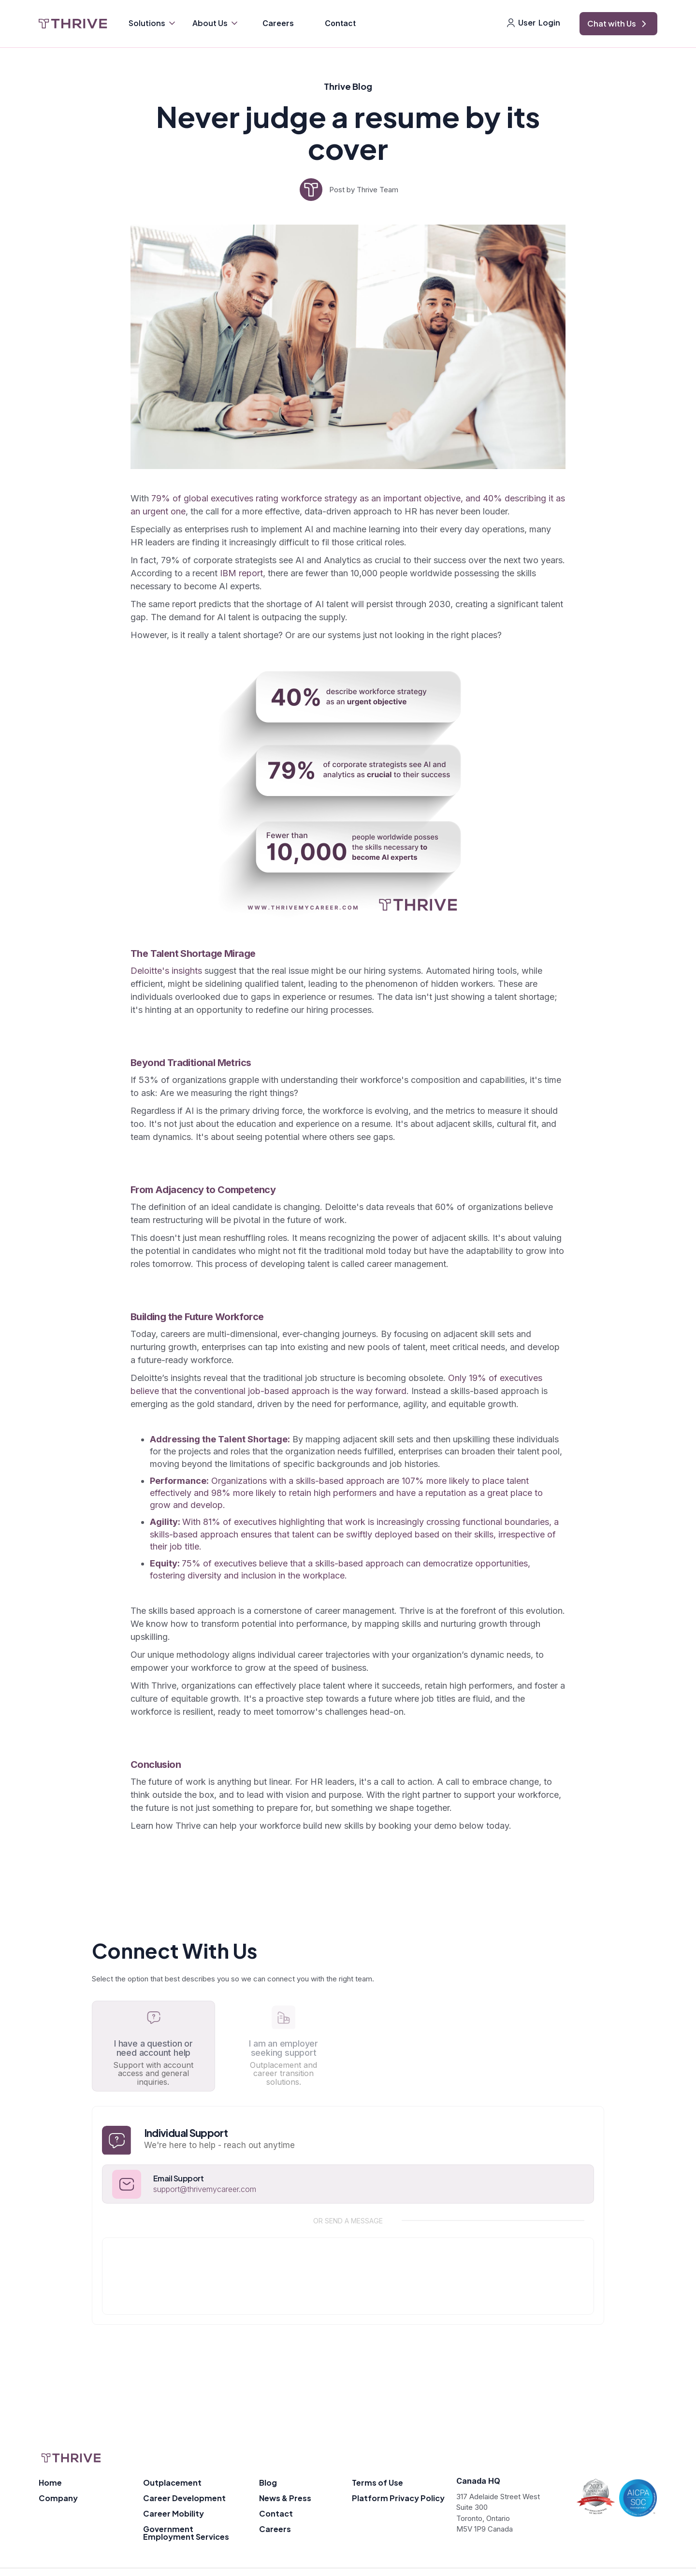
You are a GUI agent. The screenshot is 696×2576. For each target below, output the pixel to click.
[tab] (153, 2046)
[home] (73, 23)
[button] (153, 24)
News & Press (285, 2498)
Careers (278, 23)
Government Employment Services (186, 2533)
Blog (268, 2482)
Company (58, 2498)
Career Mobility (173, 2513)
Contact (340, 23)
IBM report (241, 573)
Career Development (184, 2498)
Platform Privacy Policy (398, 2498)
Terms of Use (377, 2482)
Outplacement (172, 2482)
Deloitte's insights (166, 971)
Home (50, 2482)
